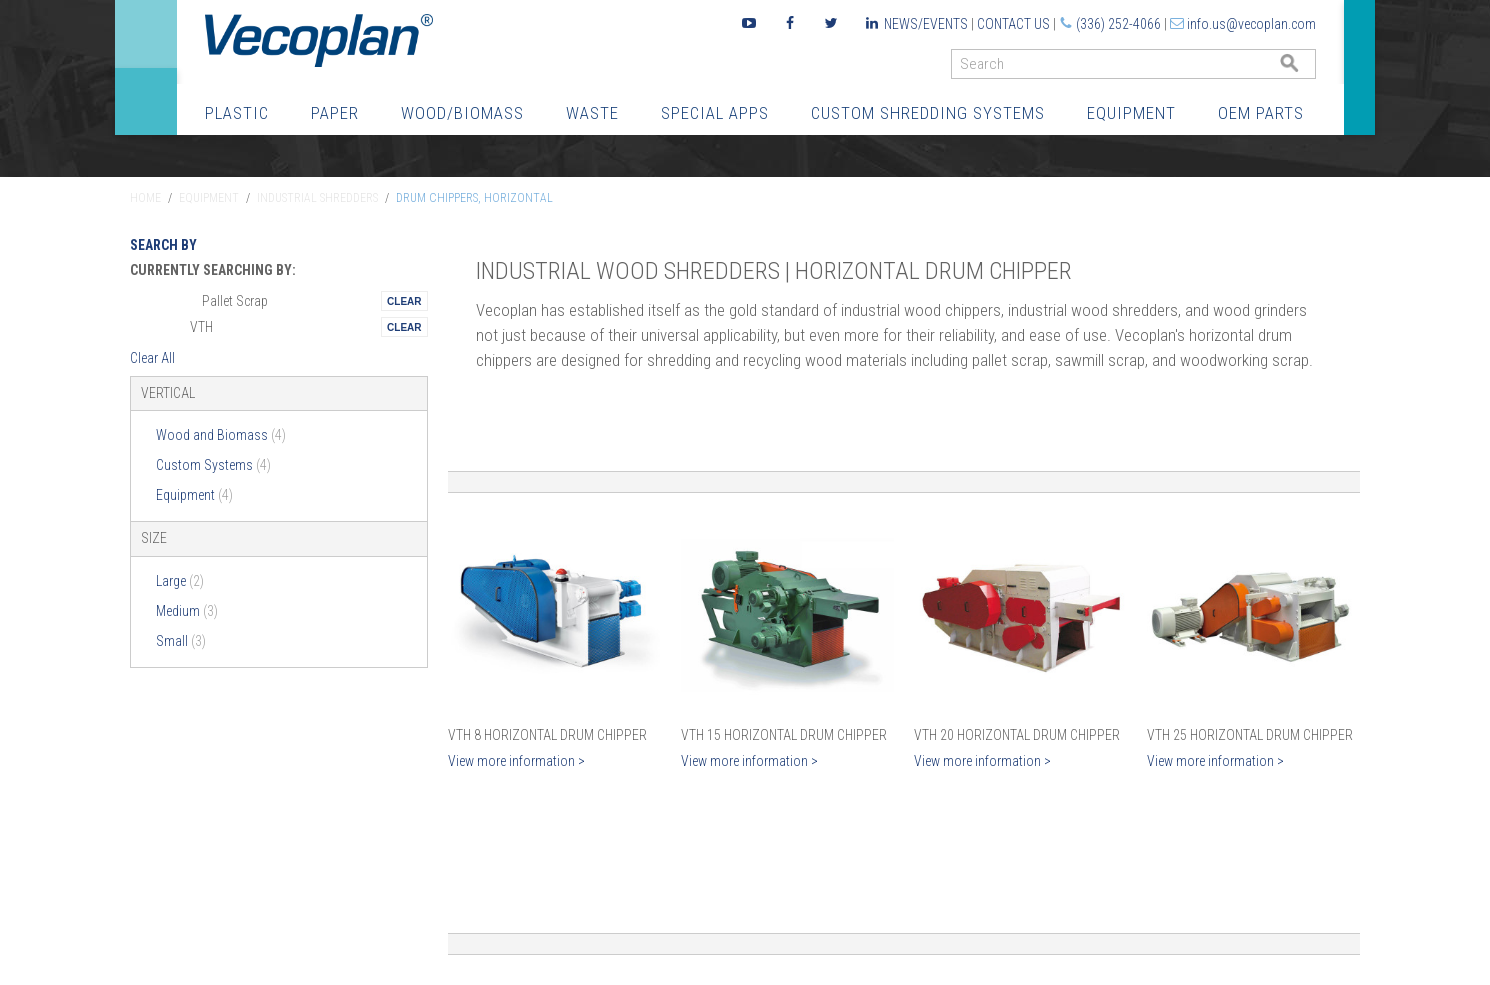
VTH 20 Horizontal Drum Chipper (1017, 735)
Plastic (237, 113)
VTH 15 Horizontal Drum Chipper (784, 735)
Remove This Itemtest (404, 301)
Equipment (1131, 113)
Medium (187, 611)
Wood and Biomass (221, 435)
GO (1308, 68)
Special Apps (715, 113)
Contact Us (1013, 24)
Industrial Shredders (317, 198)
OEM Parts (1261, 113)
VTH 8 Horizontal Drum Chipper (547, 735)
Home (145, 198)
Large (180, 581)
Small (181, 641)
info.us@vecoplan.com (1251, 24)
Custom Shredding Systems (928, 113)
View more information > (516, 761)
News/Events (926, 24)
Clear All (152, 358)
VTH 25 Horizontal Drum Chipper (1250, 735)
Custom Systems (213, 465)
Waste (592, 113)
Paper (335, 113)
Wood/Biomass (462, 113)
